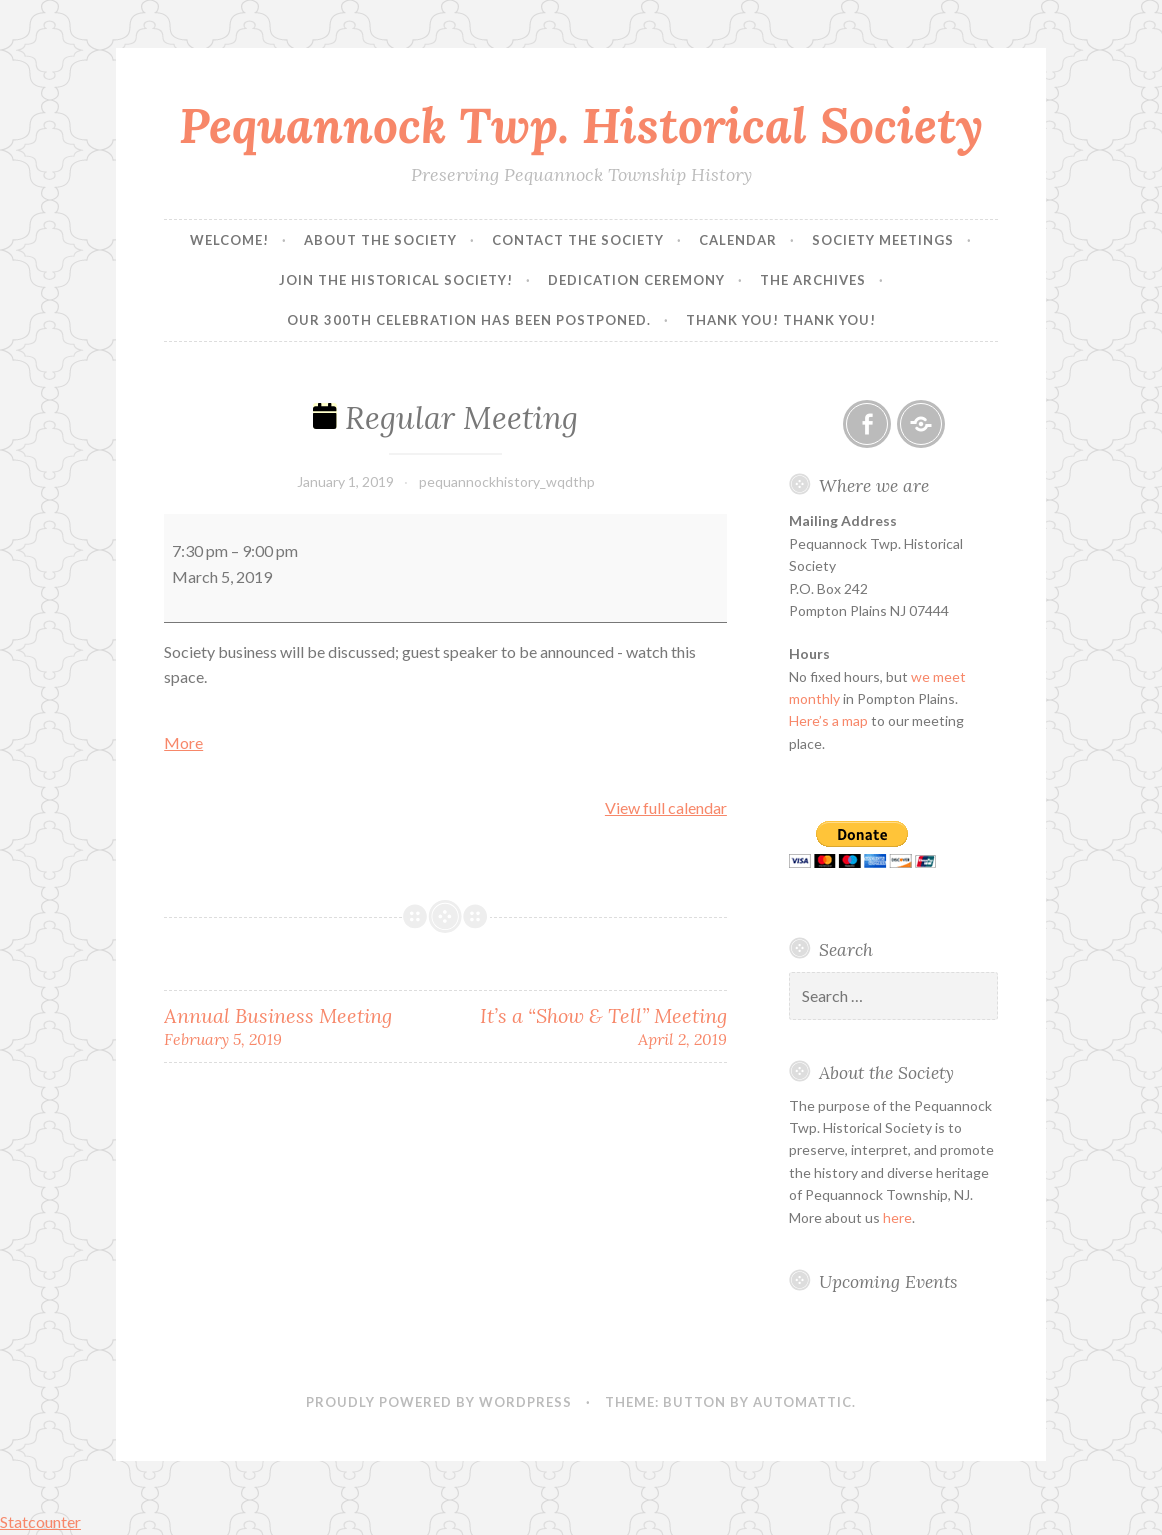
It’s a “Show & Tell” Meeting (586, 1026)
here (897, 1217)
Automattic (802, 1402)
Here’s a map (828, 720)
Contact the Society (578, 240)
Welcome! (229, 240)
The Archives (813, 280)
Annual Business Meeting (304, 1026)
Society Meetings (883, 240)
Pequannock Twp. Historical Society (581, 125)
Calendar (738, 240)
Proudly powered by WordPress (439, 1402)
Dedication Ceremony (636, 280)
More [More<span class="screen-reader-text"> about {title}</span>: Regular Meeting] (183, 742)
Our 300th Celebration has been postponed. (469, 320)
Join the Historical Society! (396, 280)
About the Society (380, 240)
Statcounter (40, 1521)
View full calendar (666, 807)
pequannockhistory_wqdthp (507, 481)
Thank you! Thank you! (781, 320)
